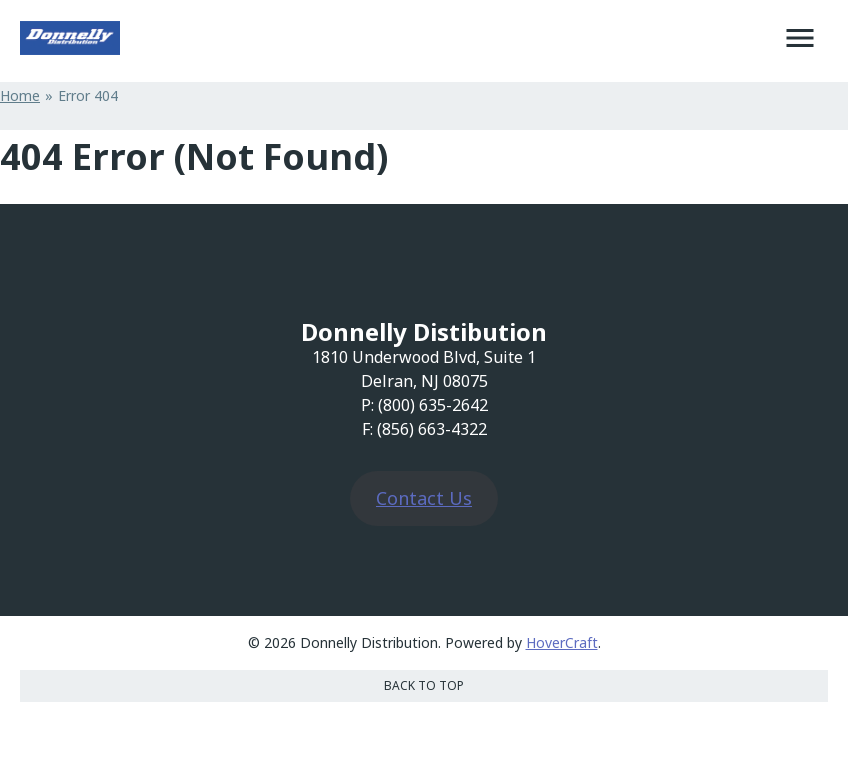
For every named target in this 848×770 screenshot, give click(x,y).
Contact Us (424, 498)
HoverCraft (562, 642)
